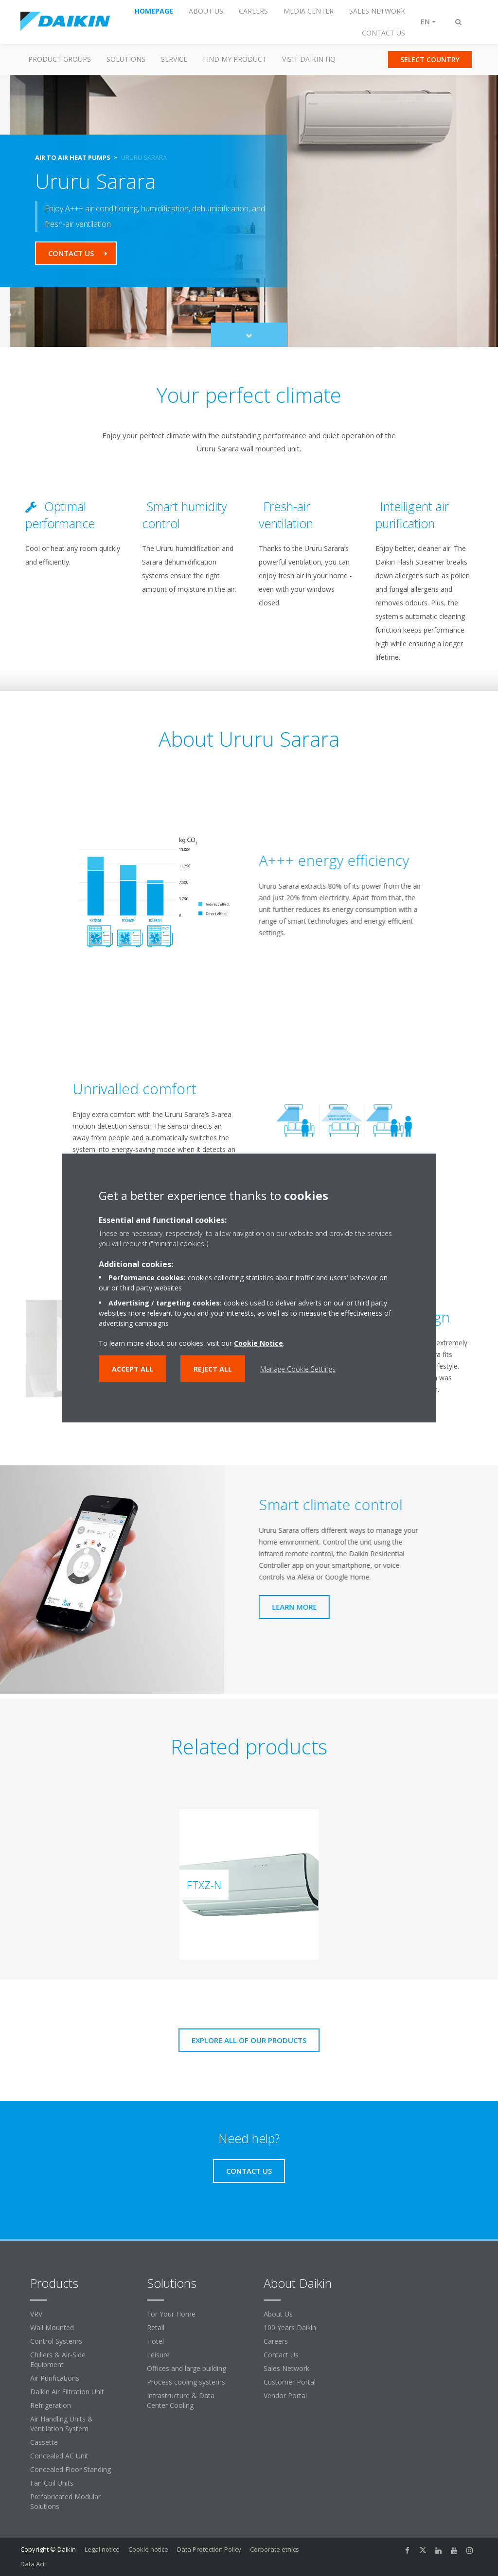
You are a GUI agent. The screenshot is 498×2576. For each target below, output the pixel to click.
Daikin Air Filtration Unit (67, 2391)
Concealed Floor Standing (70, 2469)
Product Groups (59, 59)
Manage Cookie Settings (298, 1369)
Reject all (213, 1369)
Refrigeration (50, 2405)
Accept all (132, 1369)
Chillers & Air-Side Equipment (58, 2359)
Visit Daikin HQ (309, 59)
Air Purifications (54, 2378)
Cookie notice (148, 2549)
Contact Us (281, 2354)
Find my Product (235, 59)
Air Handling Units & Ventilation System (61, 2423)
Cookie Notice (258, 1343)
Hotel (155, 2341)
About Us (278, 2313)
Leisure (158, 2354)
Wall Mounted (52, 2327)
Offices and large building (186, 2368)
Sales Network (286, 2368)
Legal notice (102, 2549)
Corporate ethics (274, 2549)
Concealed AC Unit (59, 2455)
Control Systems (56, 2341)
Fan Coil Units (51, 2483)
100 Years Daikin (290, 2327)
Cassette (44, 2442)
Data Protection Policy (209, 2549)
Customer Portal (290, 2382)
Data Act (32, 2563)
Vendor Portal (285, 2395)
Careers (276, 2341)
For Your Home (171, 2313)
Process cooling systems (186, 2382)
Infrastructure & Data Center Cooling (180, 2400)
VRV (36, 2313)
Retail (155, 2327)
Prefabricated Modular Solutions (65, 2501)
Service (174, 59)
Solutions (126, 59)
